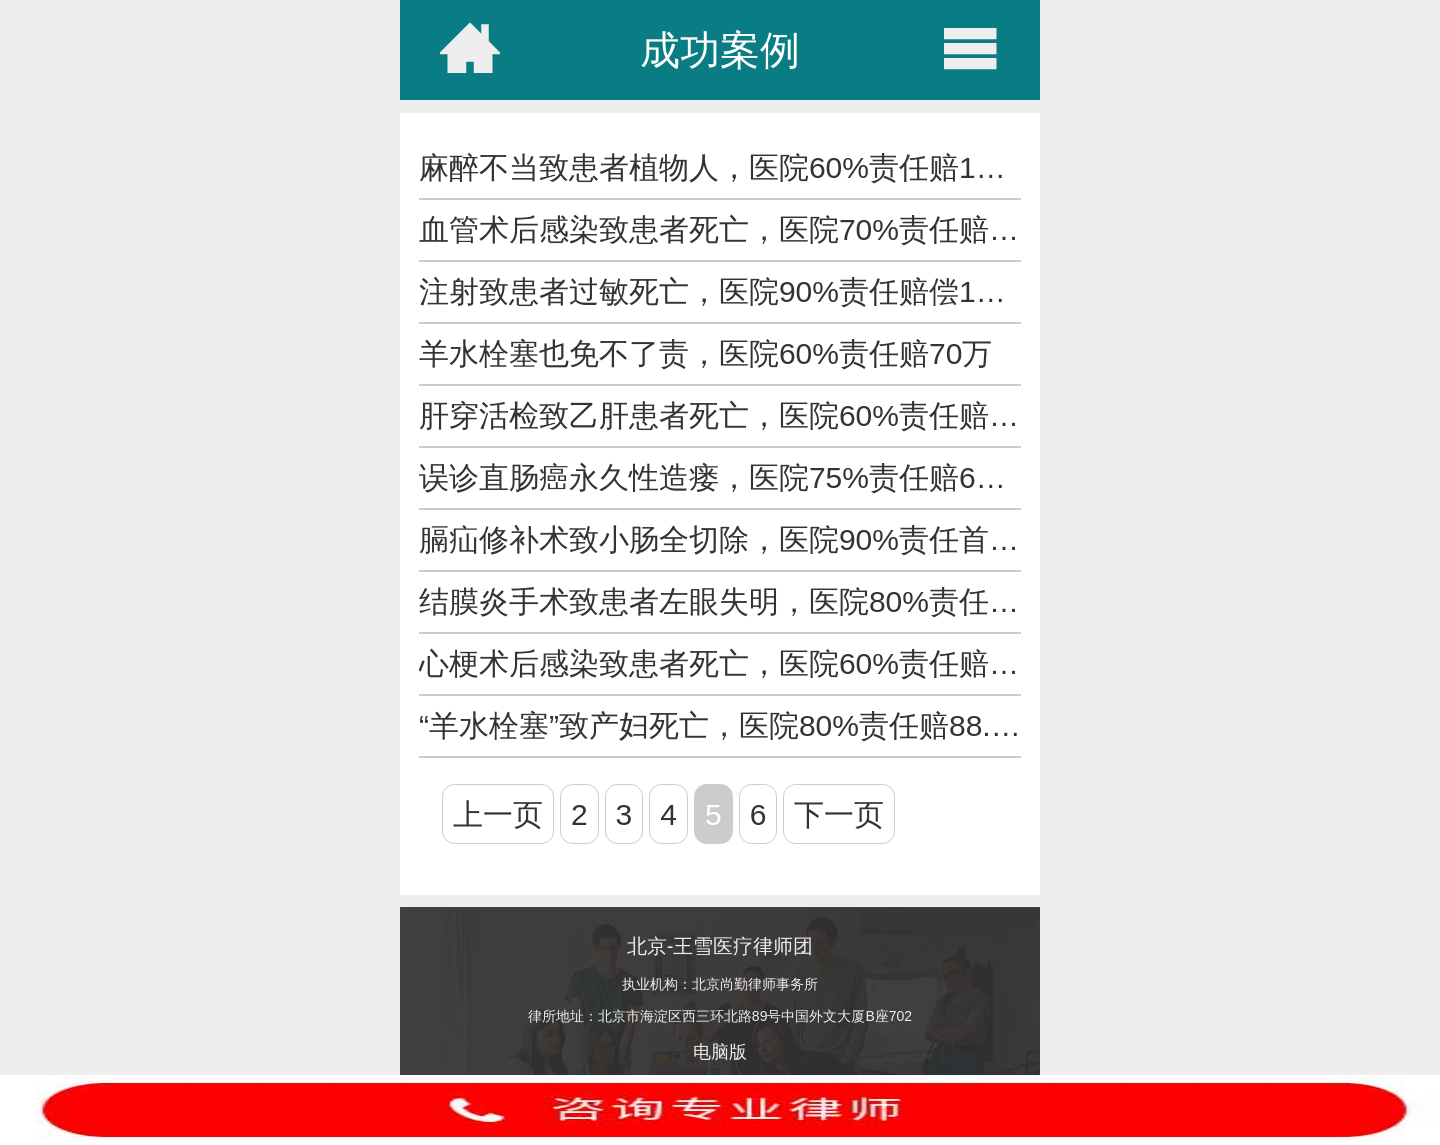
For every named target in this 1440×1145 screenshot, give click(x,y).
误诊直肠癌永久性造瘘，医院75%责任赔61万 (720, 477)
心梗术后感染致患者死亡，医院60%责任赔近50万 (750, 663)
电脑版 (720, 1052)
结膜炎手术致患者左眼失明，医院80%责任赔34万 (750, 601)
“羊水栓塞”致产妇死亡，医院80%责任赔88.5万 (728, 725)
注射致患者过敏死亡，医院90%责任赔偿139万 (729, 291)
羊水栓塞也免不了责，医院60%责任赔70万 (705, 353)
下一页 (839, 814)
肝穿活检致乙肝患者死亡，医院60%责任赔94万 (735, 415)
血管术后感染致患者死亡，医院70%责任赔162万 (744, 229)
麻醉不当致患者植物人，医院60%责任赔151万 (729, 167)
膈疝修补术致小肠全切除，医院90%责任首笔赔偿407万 (789, 539)
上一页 (498, 814)
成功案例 (720, 50)
